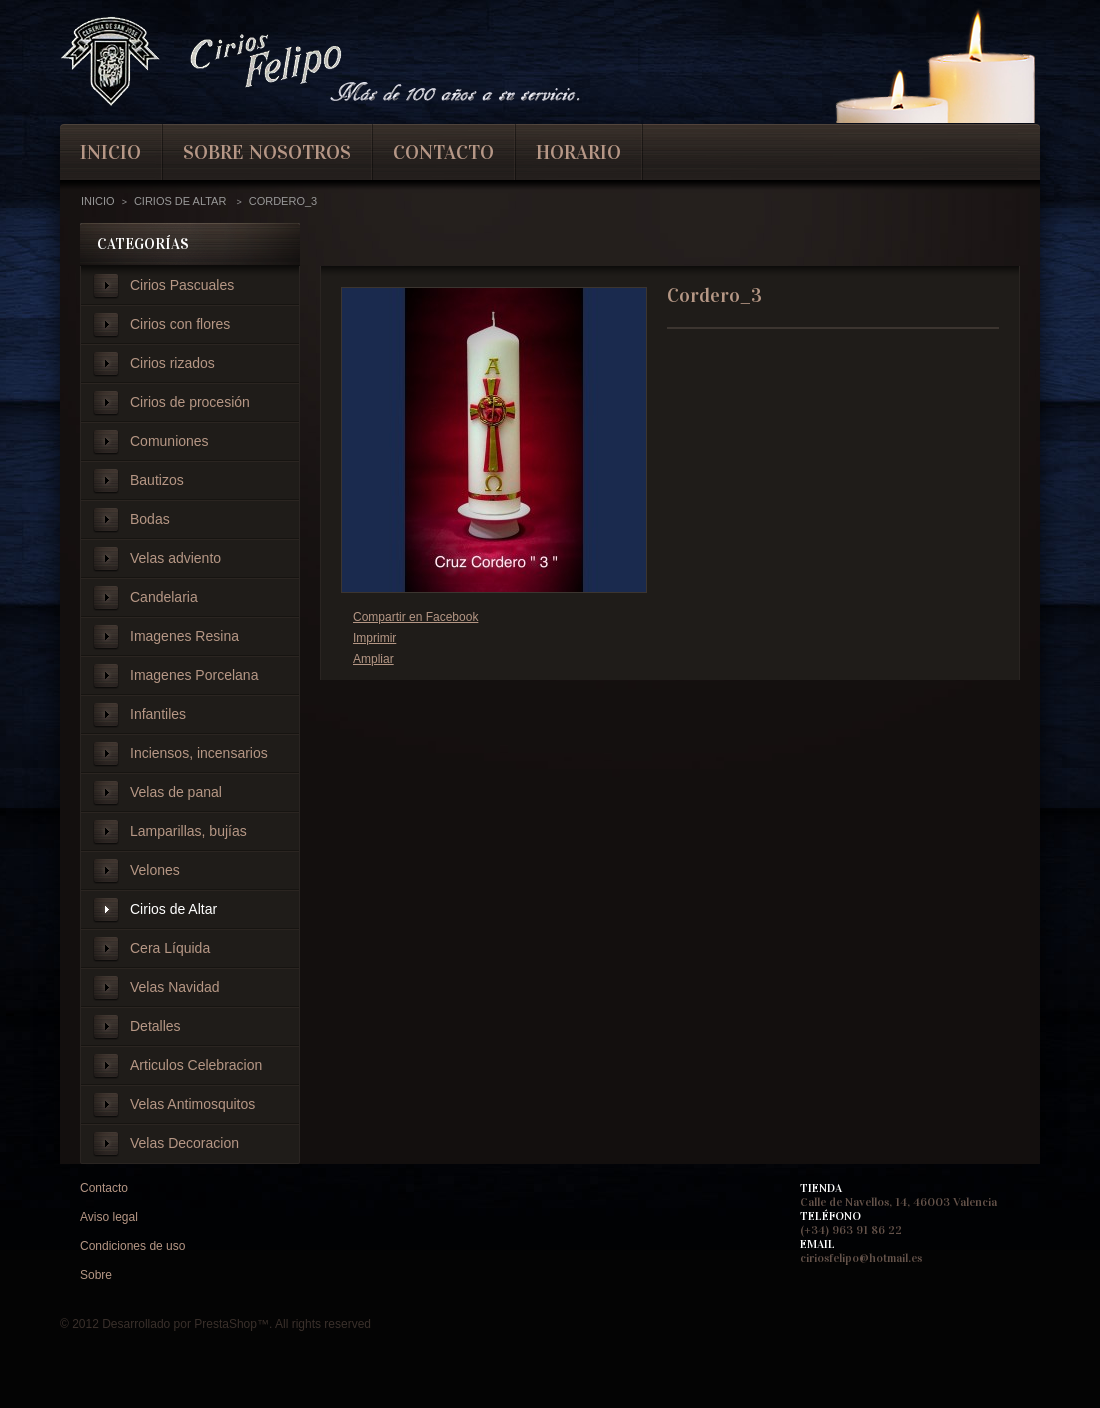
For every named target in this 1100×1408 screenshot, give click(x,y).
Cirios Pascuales (182, 285)
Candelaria (164, 597)
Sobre (96, 1275)
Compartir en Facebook (415, 617)
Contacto (104, 1188)
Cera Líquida (170, 948)
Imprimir (374, 638)
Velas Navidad (175, 987)
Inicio (98, 201)
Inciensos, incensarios (199, 753)
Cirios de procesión (190, 402)
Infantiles (158, 714)
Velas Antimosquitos (192, 1104)
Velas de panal (176, 792)
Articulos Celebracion (196, 1065)
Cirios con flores (180, 324)
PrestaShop (225, 1324)
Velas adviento (175, 558)
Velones (155, 870)
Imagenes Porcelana (194, 675)
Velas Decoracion (184, 1143)
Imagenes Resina (184, 636)
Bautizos (157, 480)
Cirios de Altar (173, 909)
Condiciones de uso (132, 1246)
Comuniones (169, 441)
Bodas (150, 519)
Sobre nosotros (267, 152)
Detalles (155, 1026)
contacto (443, 152)
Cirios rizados (172, 363)
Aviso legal (109, 1217)
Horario (578, 152)
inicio (110, 152)
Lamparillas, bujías (188, 831)
